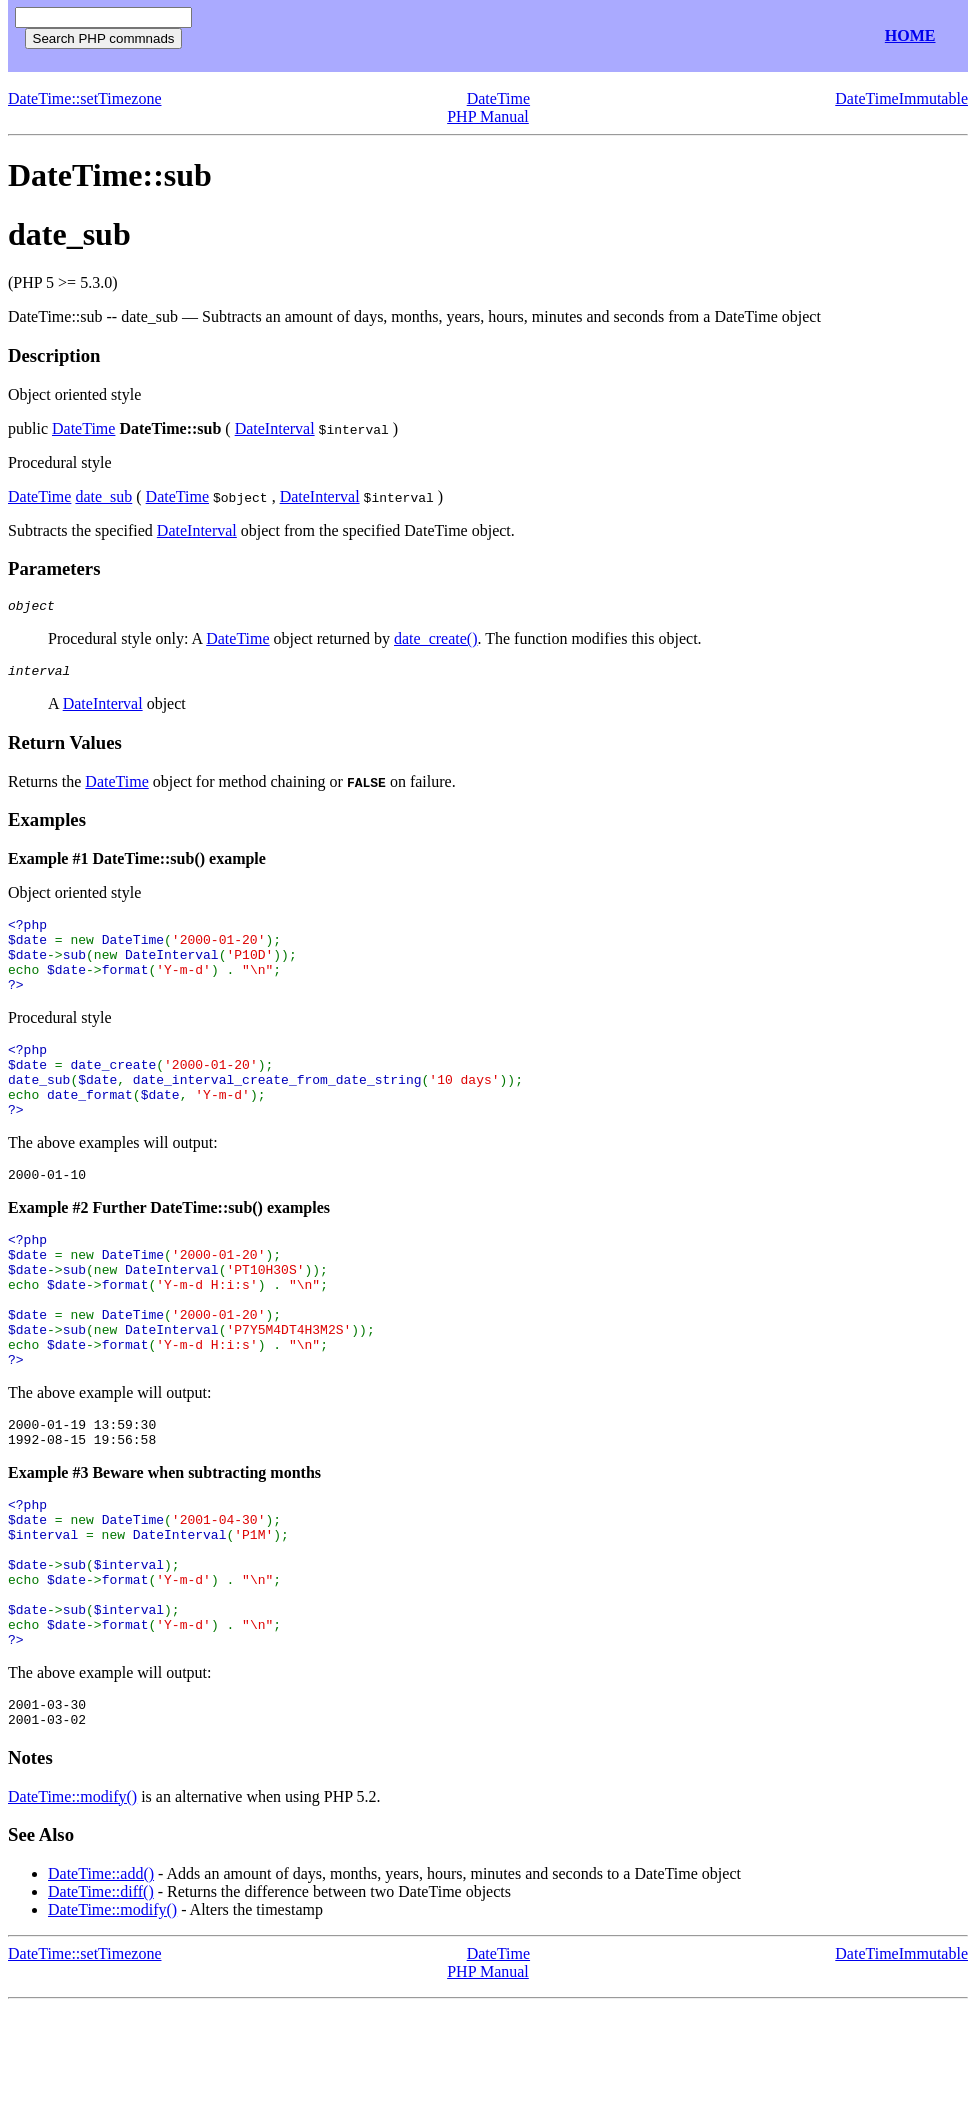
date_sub (103, 496)
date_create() (435, 641)
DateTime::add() (101, 1981)
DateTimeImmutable (901, 98)
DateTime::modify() (72, 1904)
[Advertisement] (438, 36)
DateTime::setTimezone (84, 98)
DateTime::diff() (101, 1999)
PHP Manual (488, 116)
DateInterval (275, 428)
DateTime (498, 98)
